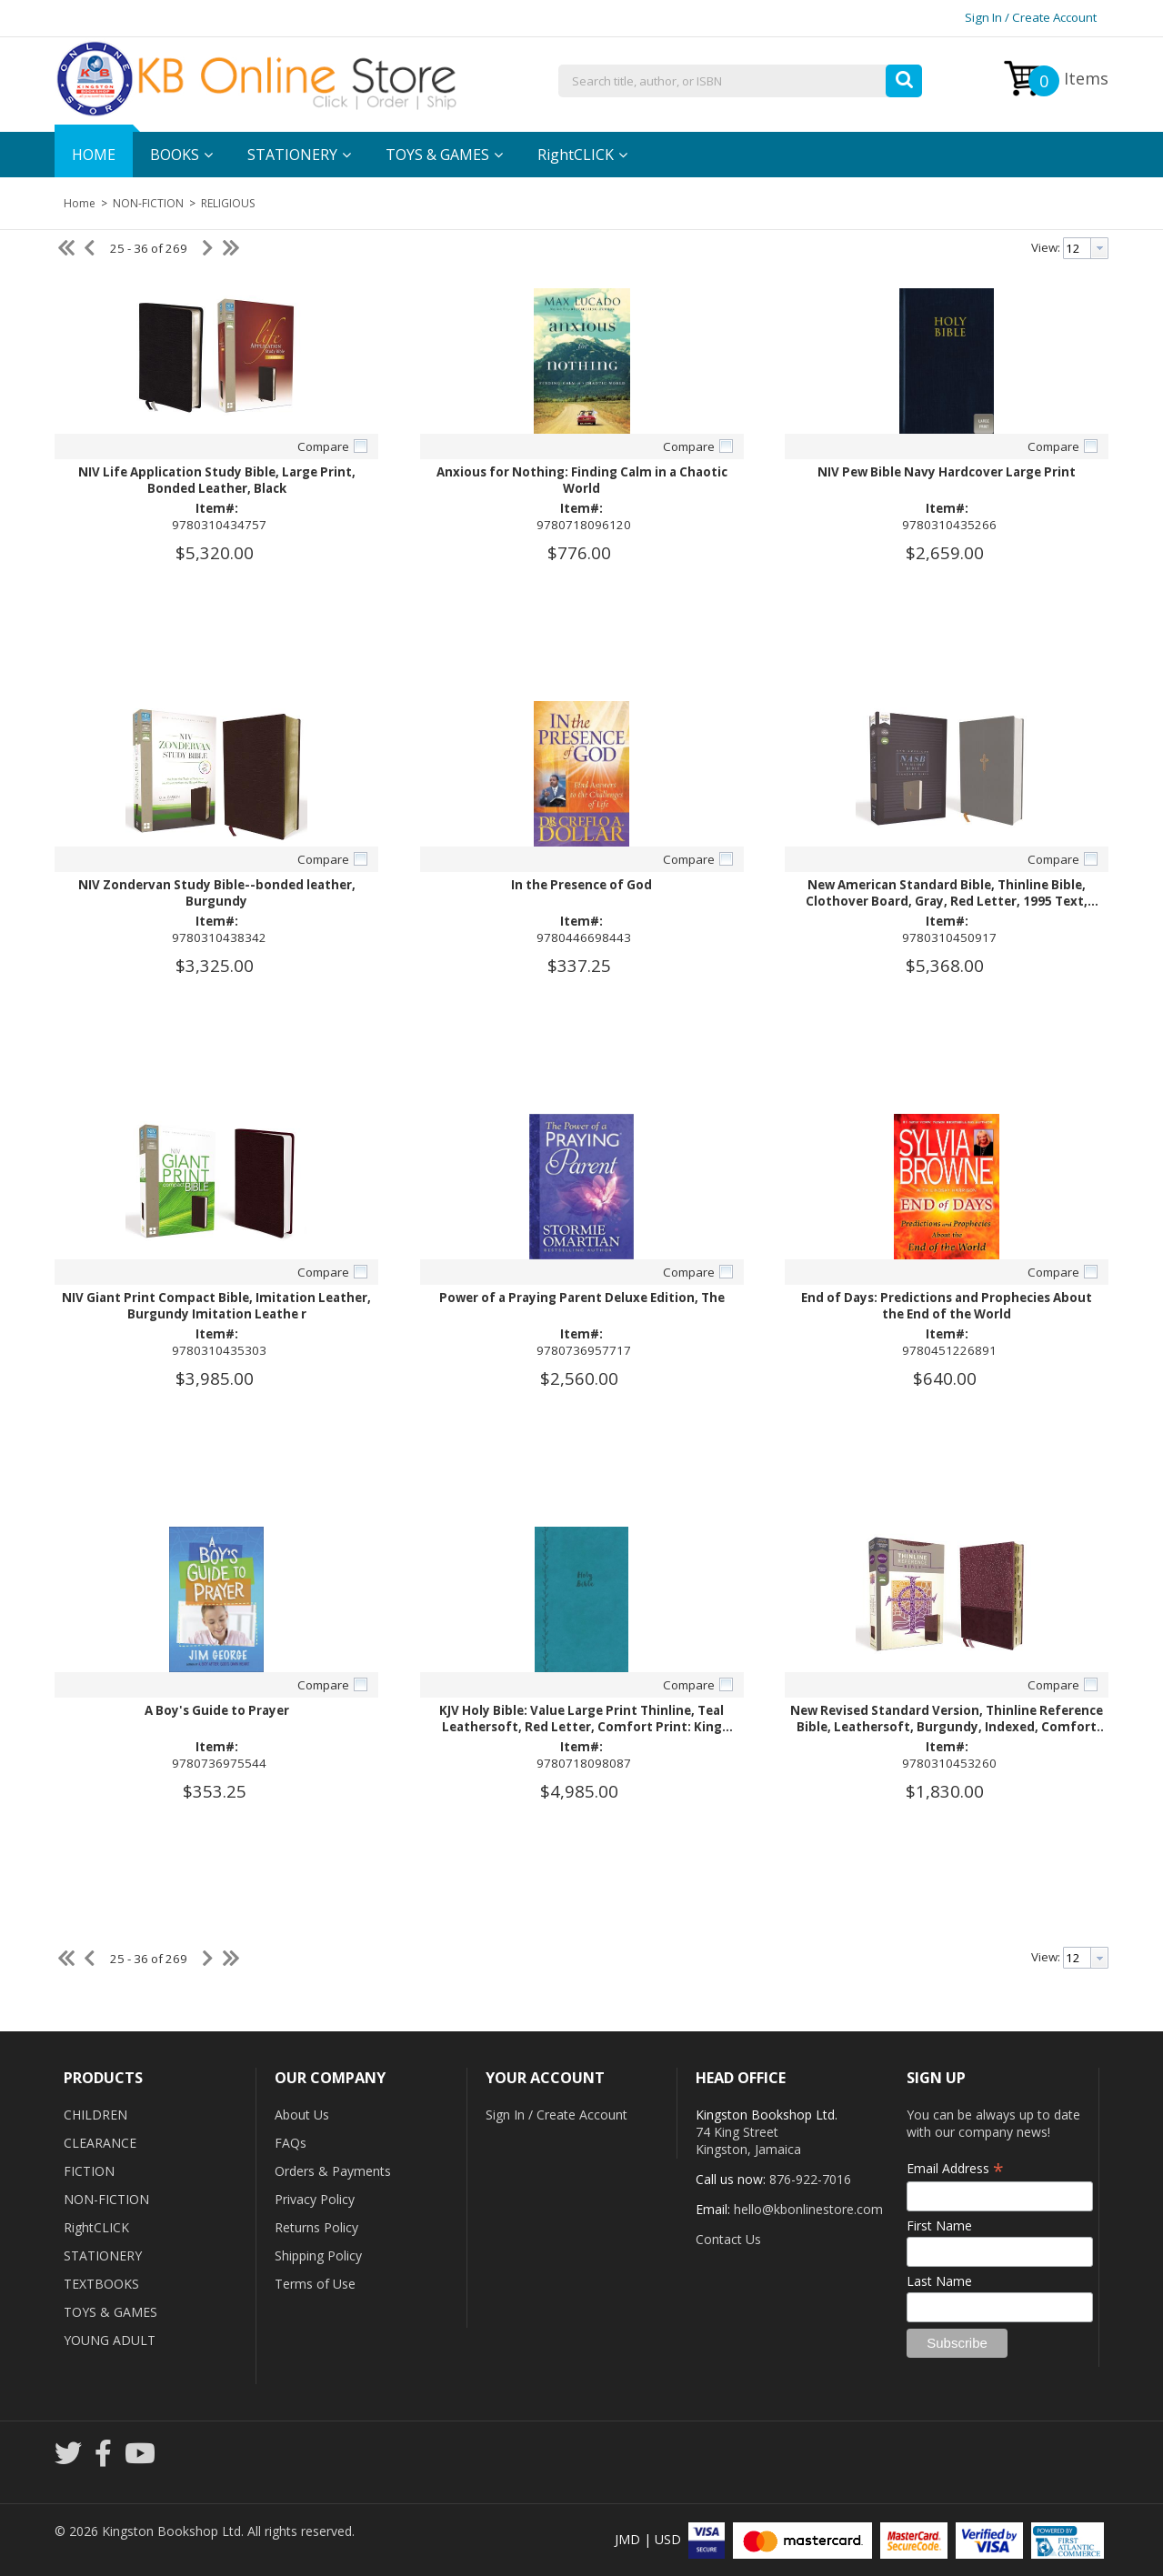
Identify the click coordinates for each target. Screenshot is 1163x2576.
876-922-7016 (810, 2179)
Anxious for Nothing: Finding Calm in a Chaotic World (581, 480)
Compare (323, 446)
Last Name (939, 2281)
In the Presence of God (581, 885)
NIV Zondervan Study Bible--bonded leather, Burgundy (217, 893)
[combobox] (740, 82)
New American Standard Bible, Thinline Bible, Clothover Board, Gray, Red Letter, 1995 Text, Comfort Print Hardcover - (947, 901)
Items (1068, 80)
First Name (939, 2225)
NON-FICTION (148, 203)
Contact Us (728, 2239)
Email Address (955, 2168)
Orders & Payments (333, 2171)
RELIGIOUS (226, 203)
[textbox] (740, 82)
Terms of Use (315, 2283)
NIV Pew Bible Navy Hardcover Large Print (946, 472)
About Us (302, 2114)
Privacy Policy (315, 2199)
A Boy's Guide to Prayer (217, 1710)
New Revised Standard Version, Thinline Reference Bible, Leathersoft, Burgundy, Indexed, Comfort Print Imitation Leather (946, 1726)
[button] (904, 76)
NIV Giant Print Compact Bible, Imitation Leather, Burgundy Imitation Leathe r (216, 1305)
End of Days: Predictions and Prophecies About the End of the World (946, 1305)
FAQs (290, 2142)
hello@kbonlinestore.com (808, 2209)
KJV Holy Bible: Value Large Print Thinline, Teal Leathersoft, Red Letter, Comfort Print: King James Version (581, 1726)
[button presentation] (1099, 248)
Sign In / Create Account (1031, 17)
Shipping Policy (318, 2255)
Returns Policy (316, 2227)
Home (79, 203)
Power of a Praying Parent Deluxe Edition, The (582, 1297)
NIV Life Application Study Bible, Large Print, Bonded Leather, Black (217, 480)
